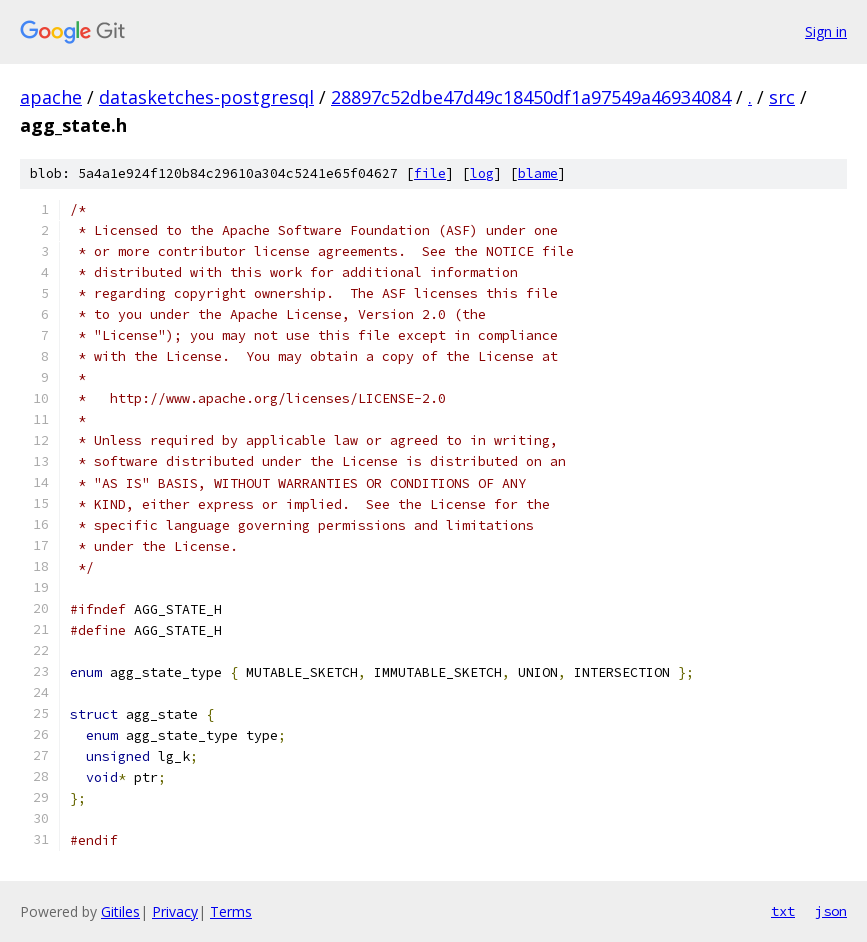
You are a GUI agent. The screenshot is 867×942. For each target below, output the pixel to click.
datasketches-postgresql (206, 97)
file (430, 173)
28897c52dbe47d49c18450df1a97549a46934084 (531, 97)
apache (51, 97)
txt (783, 911)
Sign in (826, 31)
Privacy (175, 911)
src (782, 97)
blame (538, 173)
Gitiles (120, 911)
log (482, 173)
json (831, 911)
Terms (231, 911)
